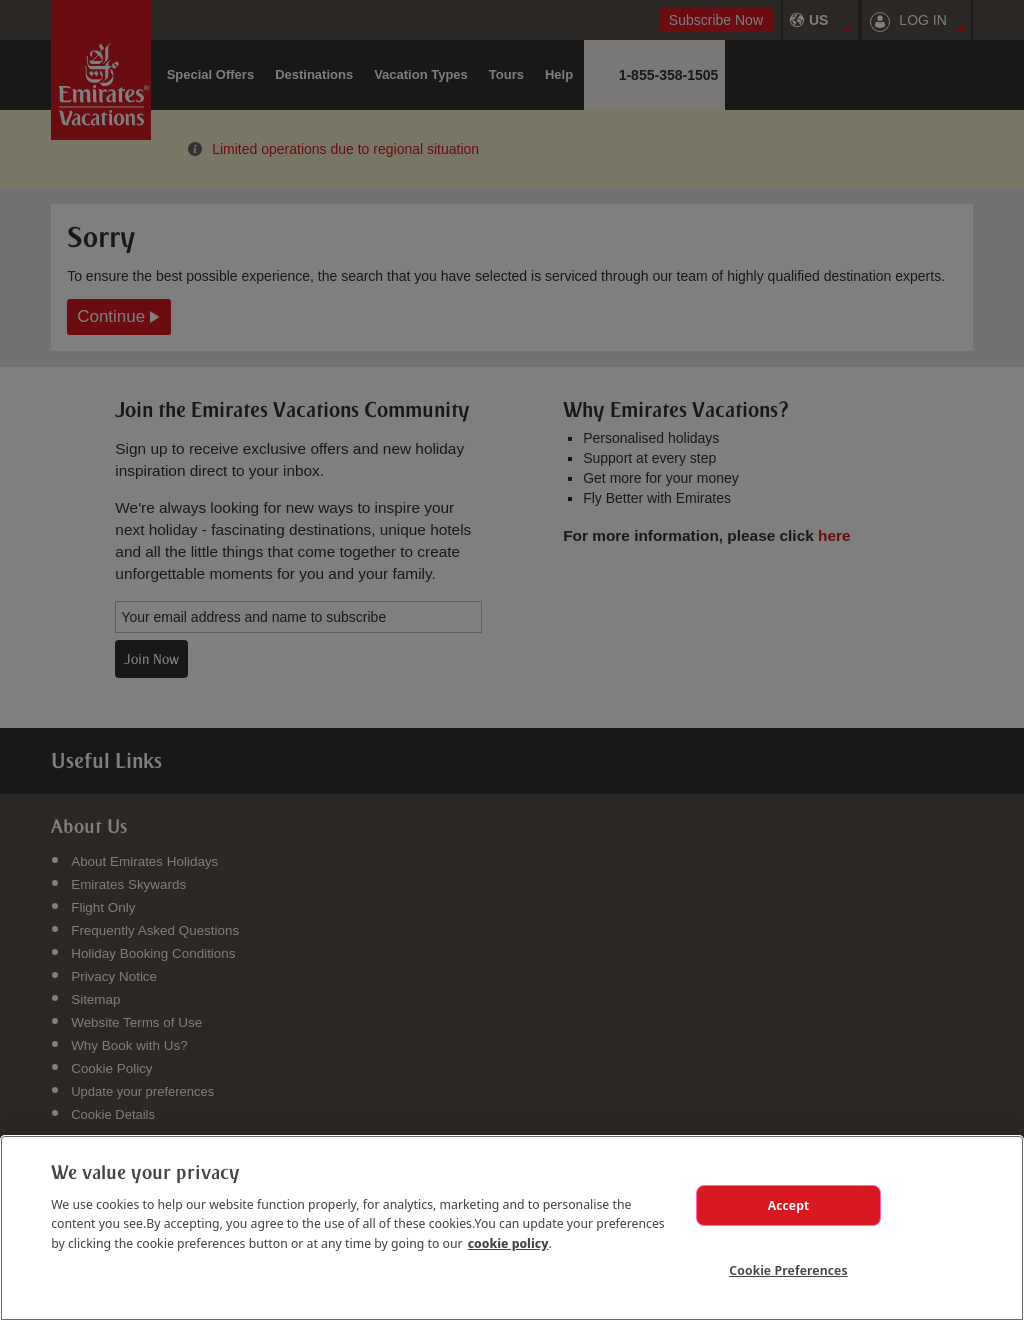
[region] (512, 1228)
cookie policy (508, 1243)
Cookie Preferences (788, 1270)
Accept (789, 1205)
